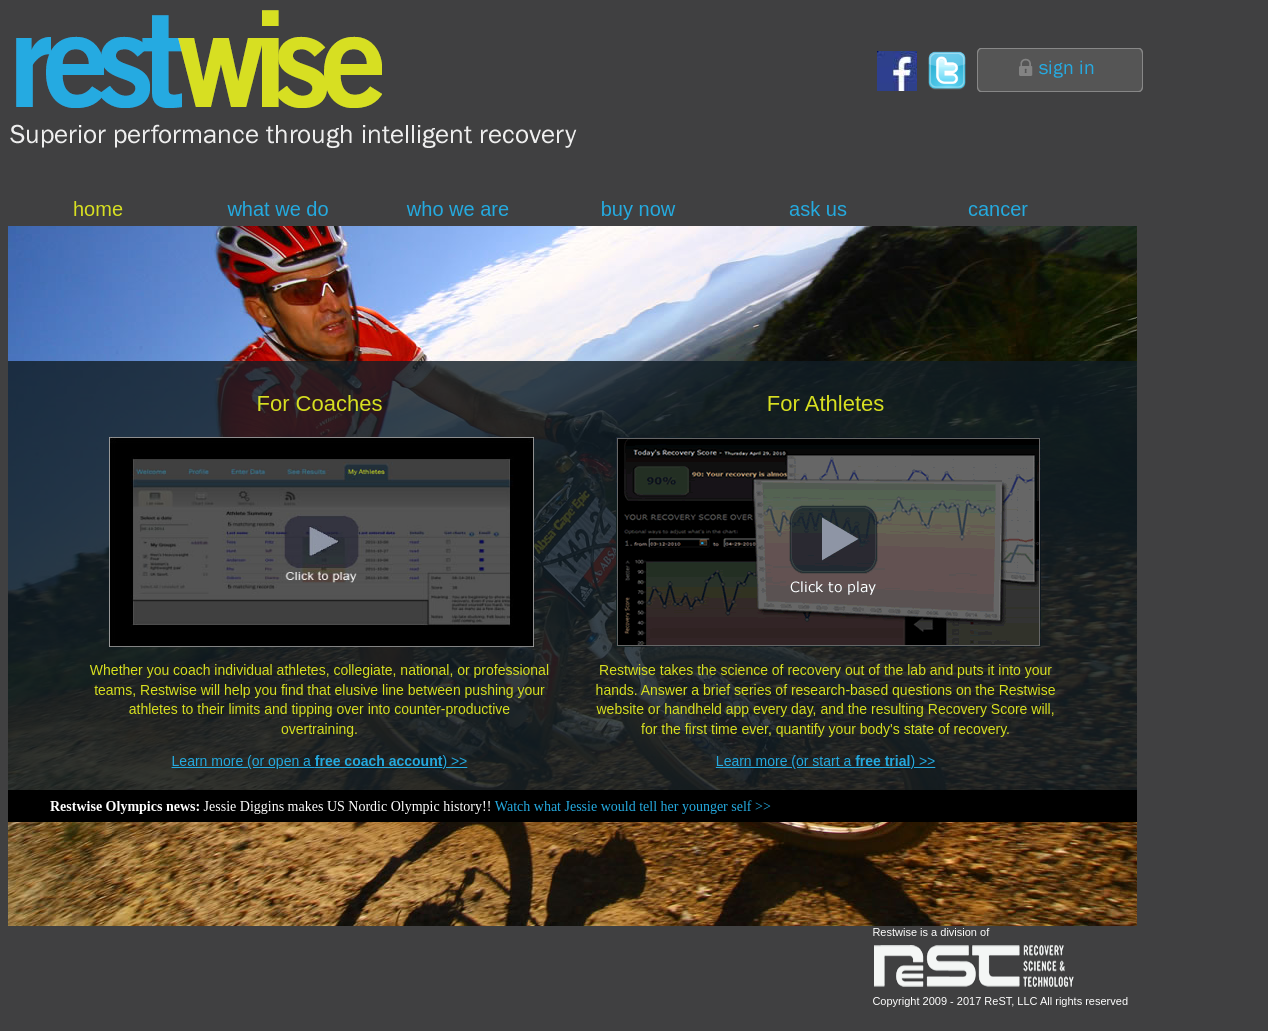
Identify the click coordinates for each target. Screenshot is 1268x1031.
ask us (818, 209)
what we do (277, 209)
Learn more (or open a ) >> (320, 761)
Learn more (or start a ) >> (825, 761)
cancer (998, 209)
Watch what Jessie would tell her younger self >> (633, 806)
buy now (638, 209)
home (98, 209)
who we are (458, 209)
